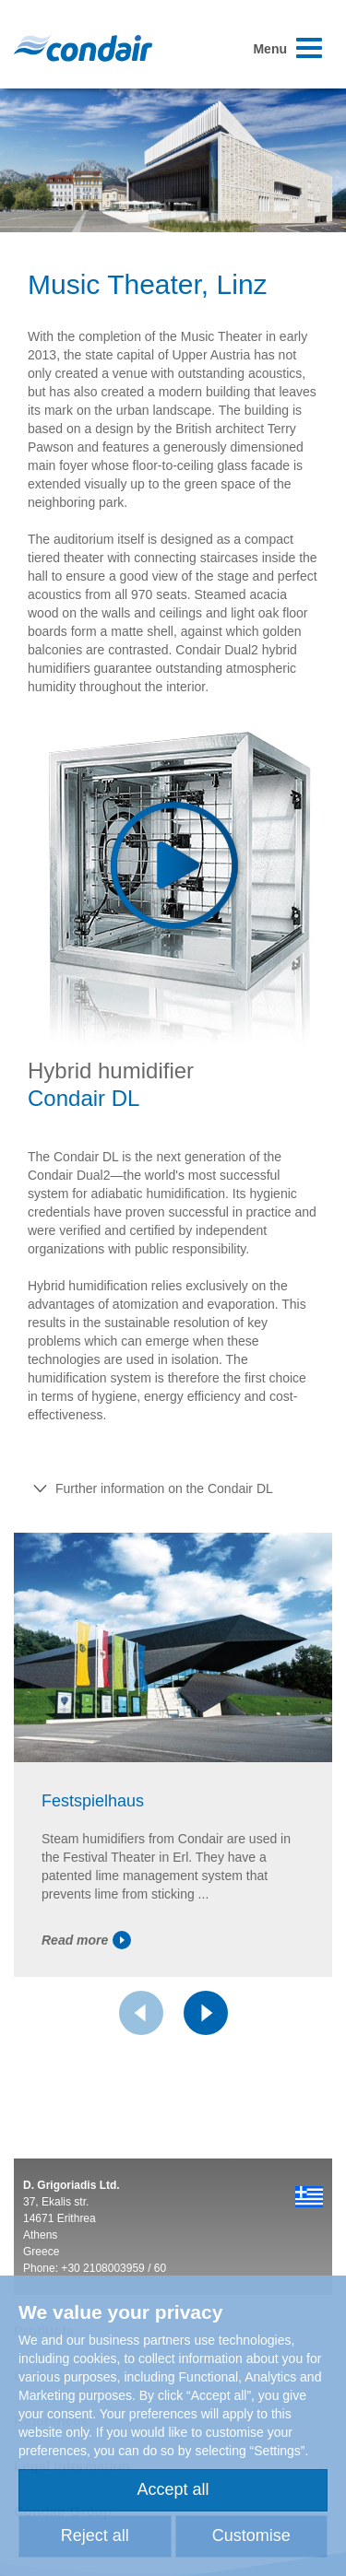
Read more (86, 1940)
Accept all (173, 2489)
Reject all (95, 2535)
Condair (83, 48)
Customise (251, 2535)
